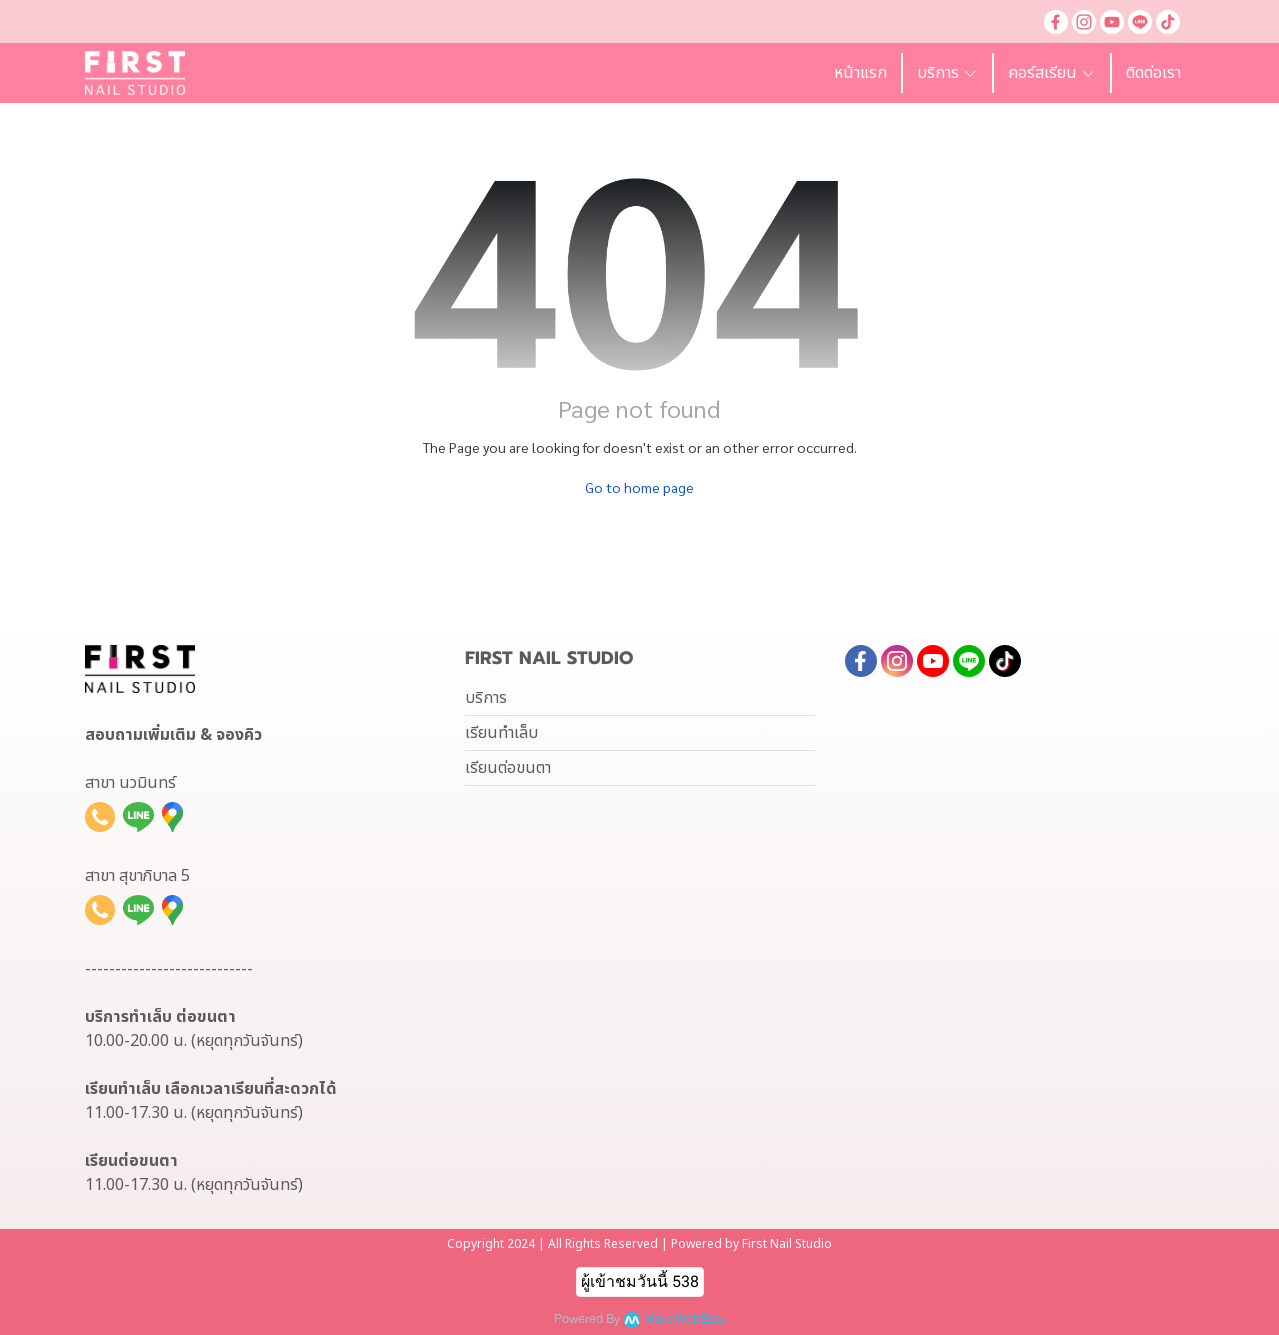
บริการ (486, 698)
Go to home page (639, 487)
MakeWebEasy (685, 1319)
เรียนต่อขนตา (508, 768)
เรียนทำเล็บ (501, 733)
